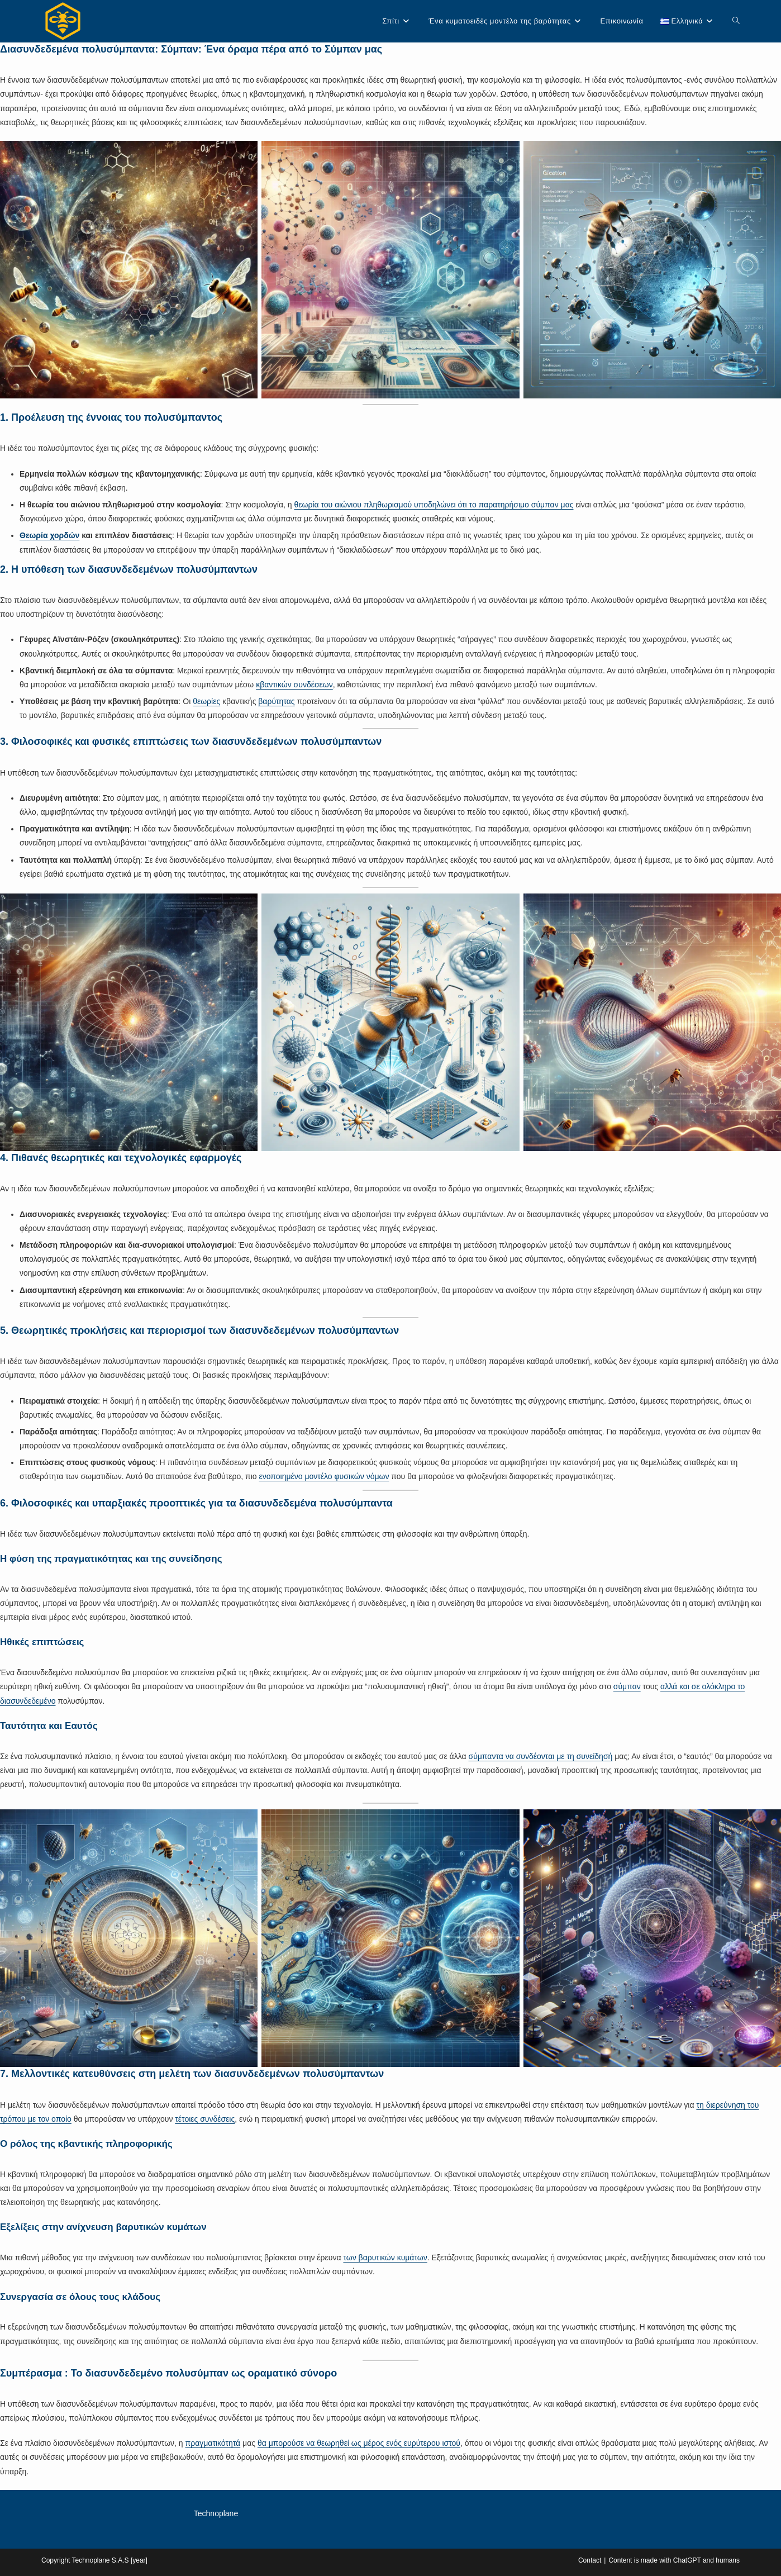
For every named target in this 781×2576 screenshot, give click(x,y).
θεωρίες (206, 701)
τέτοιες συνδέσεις (205, 2118)
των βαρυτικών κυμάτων (385, 2257)
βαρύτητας (276, 701)
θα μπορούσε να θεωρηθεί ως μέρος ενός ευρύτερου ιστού (359, 2443)
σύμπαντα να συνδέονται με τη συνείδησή (541, 1756)
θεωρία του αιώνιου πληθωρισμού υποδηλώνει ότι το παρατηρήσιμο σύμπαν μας (433, 504)
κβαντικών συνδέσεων (294, 684)
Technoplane (216, 2513)
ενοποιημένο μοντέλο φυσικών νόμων (324, 1476)
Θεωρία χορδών (49, 535)
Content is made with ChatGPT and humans (674, 2560)
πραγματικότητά (213, 2443)
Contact (589, 2560)
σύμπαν (627, 1686)
